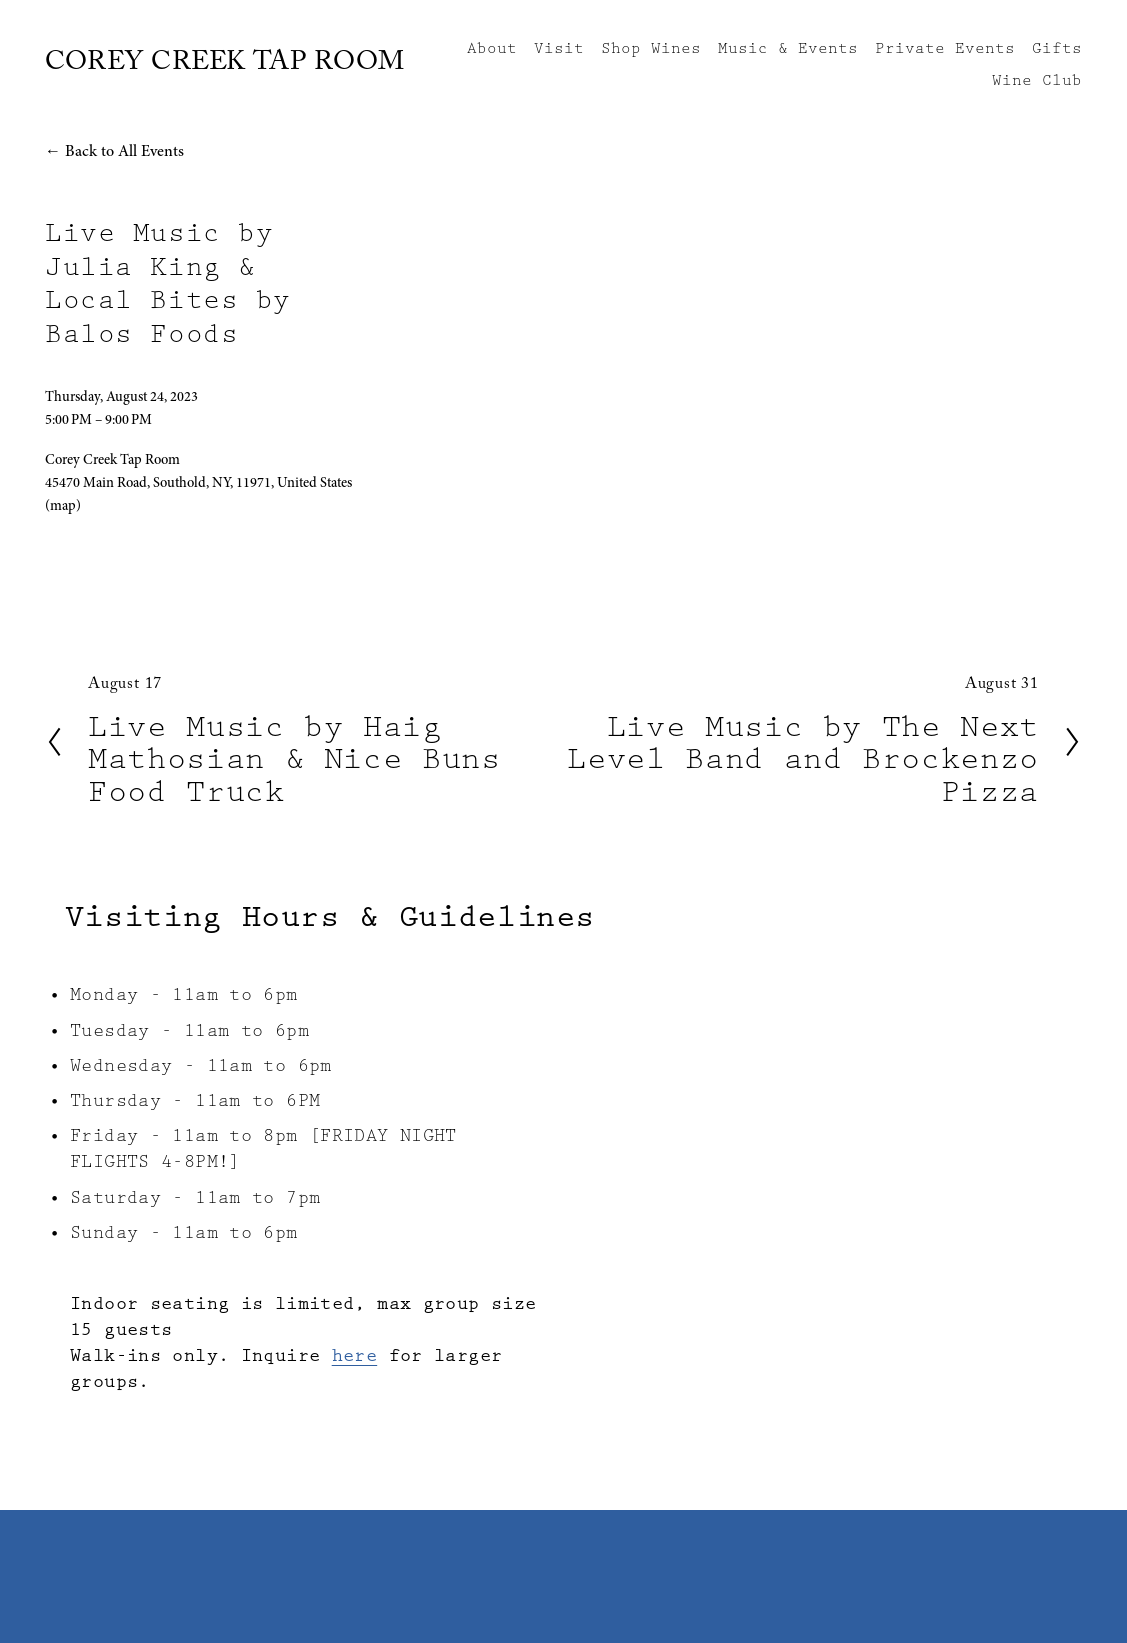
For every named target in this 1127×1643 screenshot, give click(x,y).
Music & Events (788, 49)
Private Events (945, 49)
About (492, 49)
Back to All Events (124, 151)
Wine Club (1037, 81)
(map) (63, 505)
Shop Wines (651, 49)
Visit (559, 49)
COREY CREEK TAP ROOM (225, 65)
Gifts (1057, 49)
